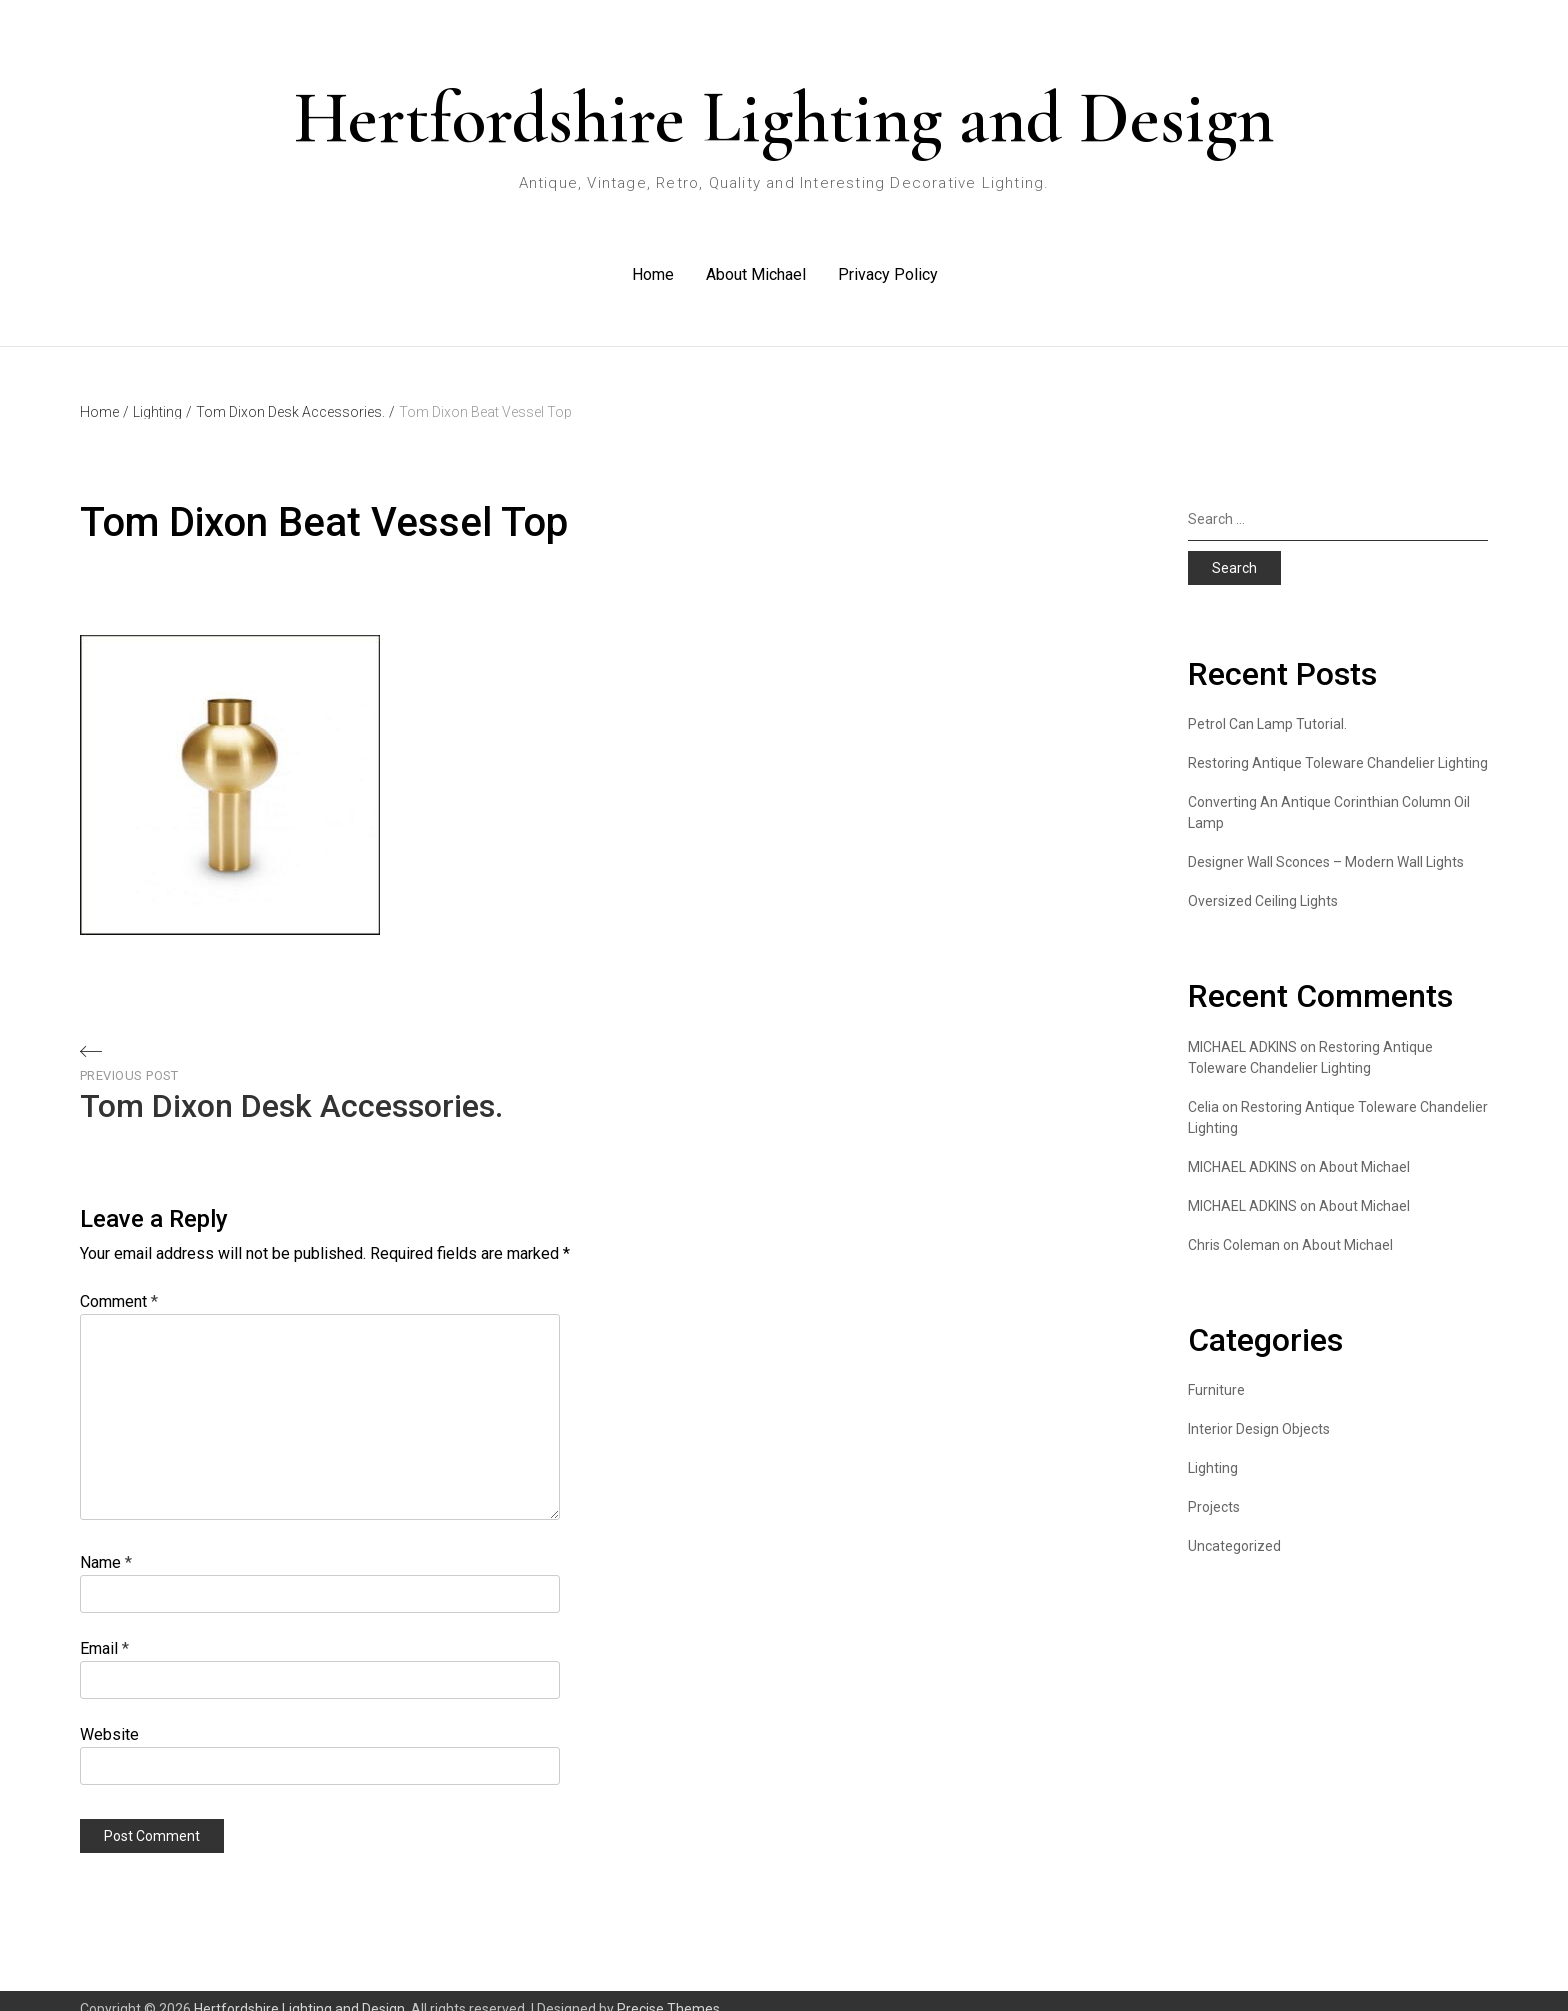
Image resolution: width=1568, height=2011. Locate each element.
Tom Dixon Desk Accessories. (295, 395)
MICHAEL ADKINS (1242, 1150)
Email (104, 1631)
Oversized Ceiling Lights (1263, 884)
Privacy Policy (887, 264)
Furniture (1216, 1373)
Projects (1214, 1490)
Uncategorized (1234, 1529)
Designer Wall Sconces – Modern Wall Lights (1326, 845)
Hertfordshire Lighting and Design (784, 118)
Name (106, 1545)
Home (652, 264)
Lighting (162, 395)
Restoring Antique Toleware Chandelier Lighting (1338, 746)
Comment (119, 1284)
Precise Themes (668, 1992)
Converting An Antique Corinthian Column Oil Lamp (1329, 795)
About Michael (755, 264)
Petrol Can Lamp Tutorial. (1267, 707)
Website (109, 1717)
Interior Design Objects (1259, 1412)
